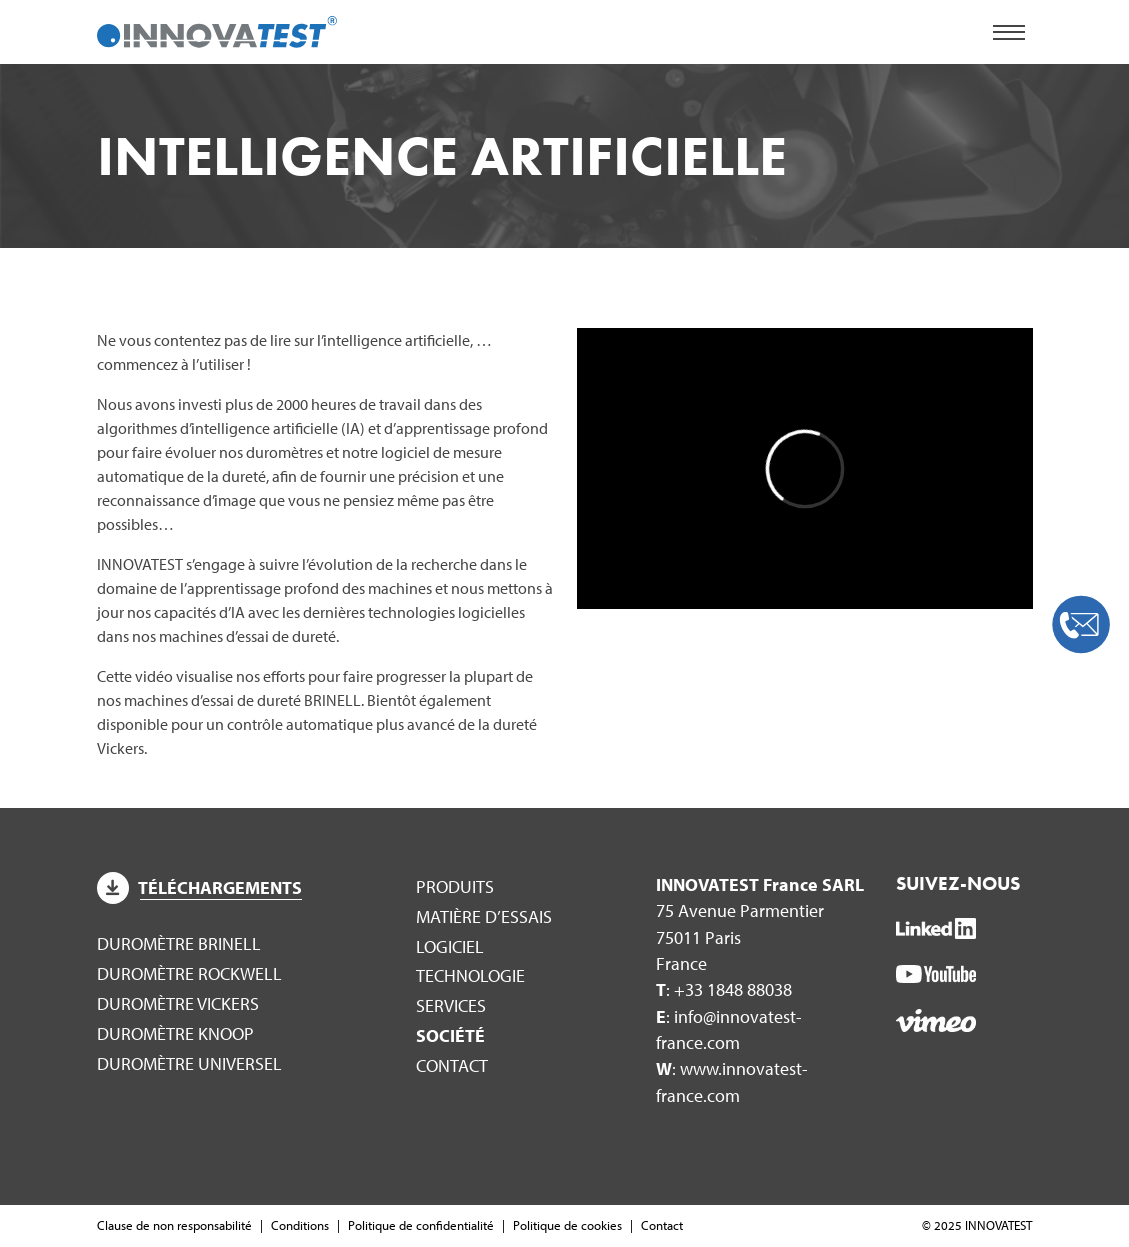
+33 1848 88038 (733, 989)
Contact (452, 1065)
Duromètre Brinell (179, 943)
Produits (455, 886)
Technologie (470, 975)
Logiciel (450, 946)
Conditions (300, 1225)
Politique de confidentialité (421, 1225)
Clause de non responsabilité (174, 1225)
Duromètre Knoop (175, 1033)
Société (450, 1035)
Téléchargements (200, 887)
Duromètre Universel (189, 1063)
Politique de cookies (567, 1225)
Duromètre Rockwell (189, 973)
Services (451, 1005)
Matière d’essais (484, 916)
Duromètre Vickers (178, 1003)
